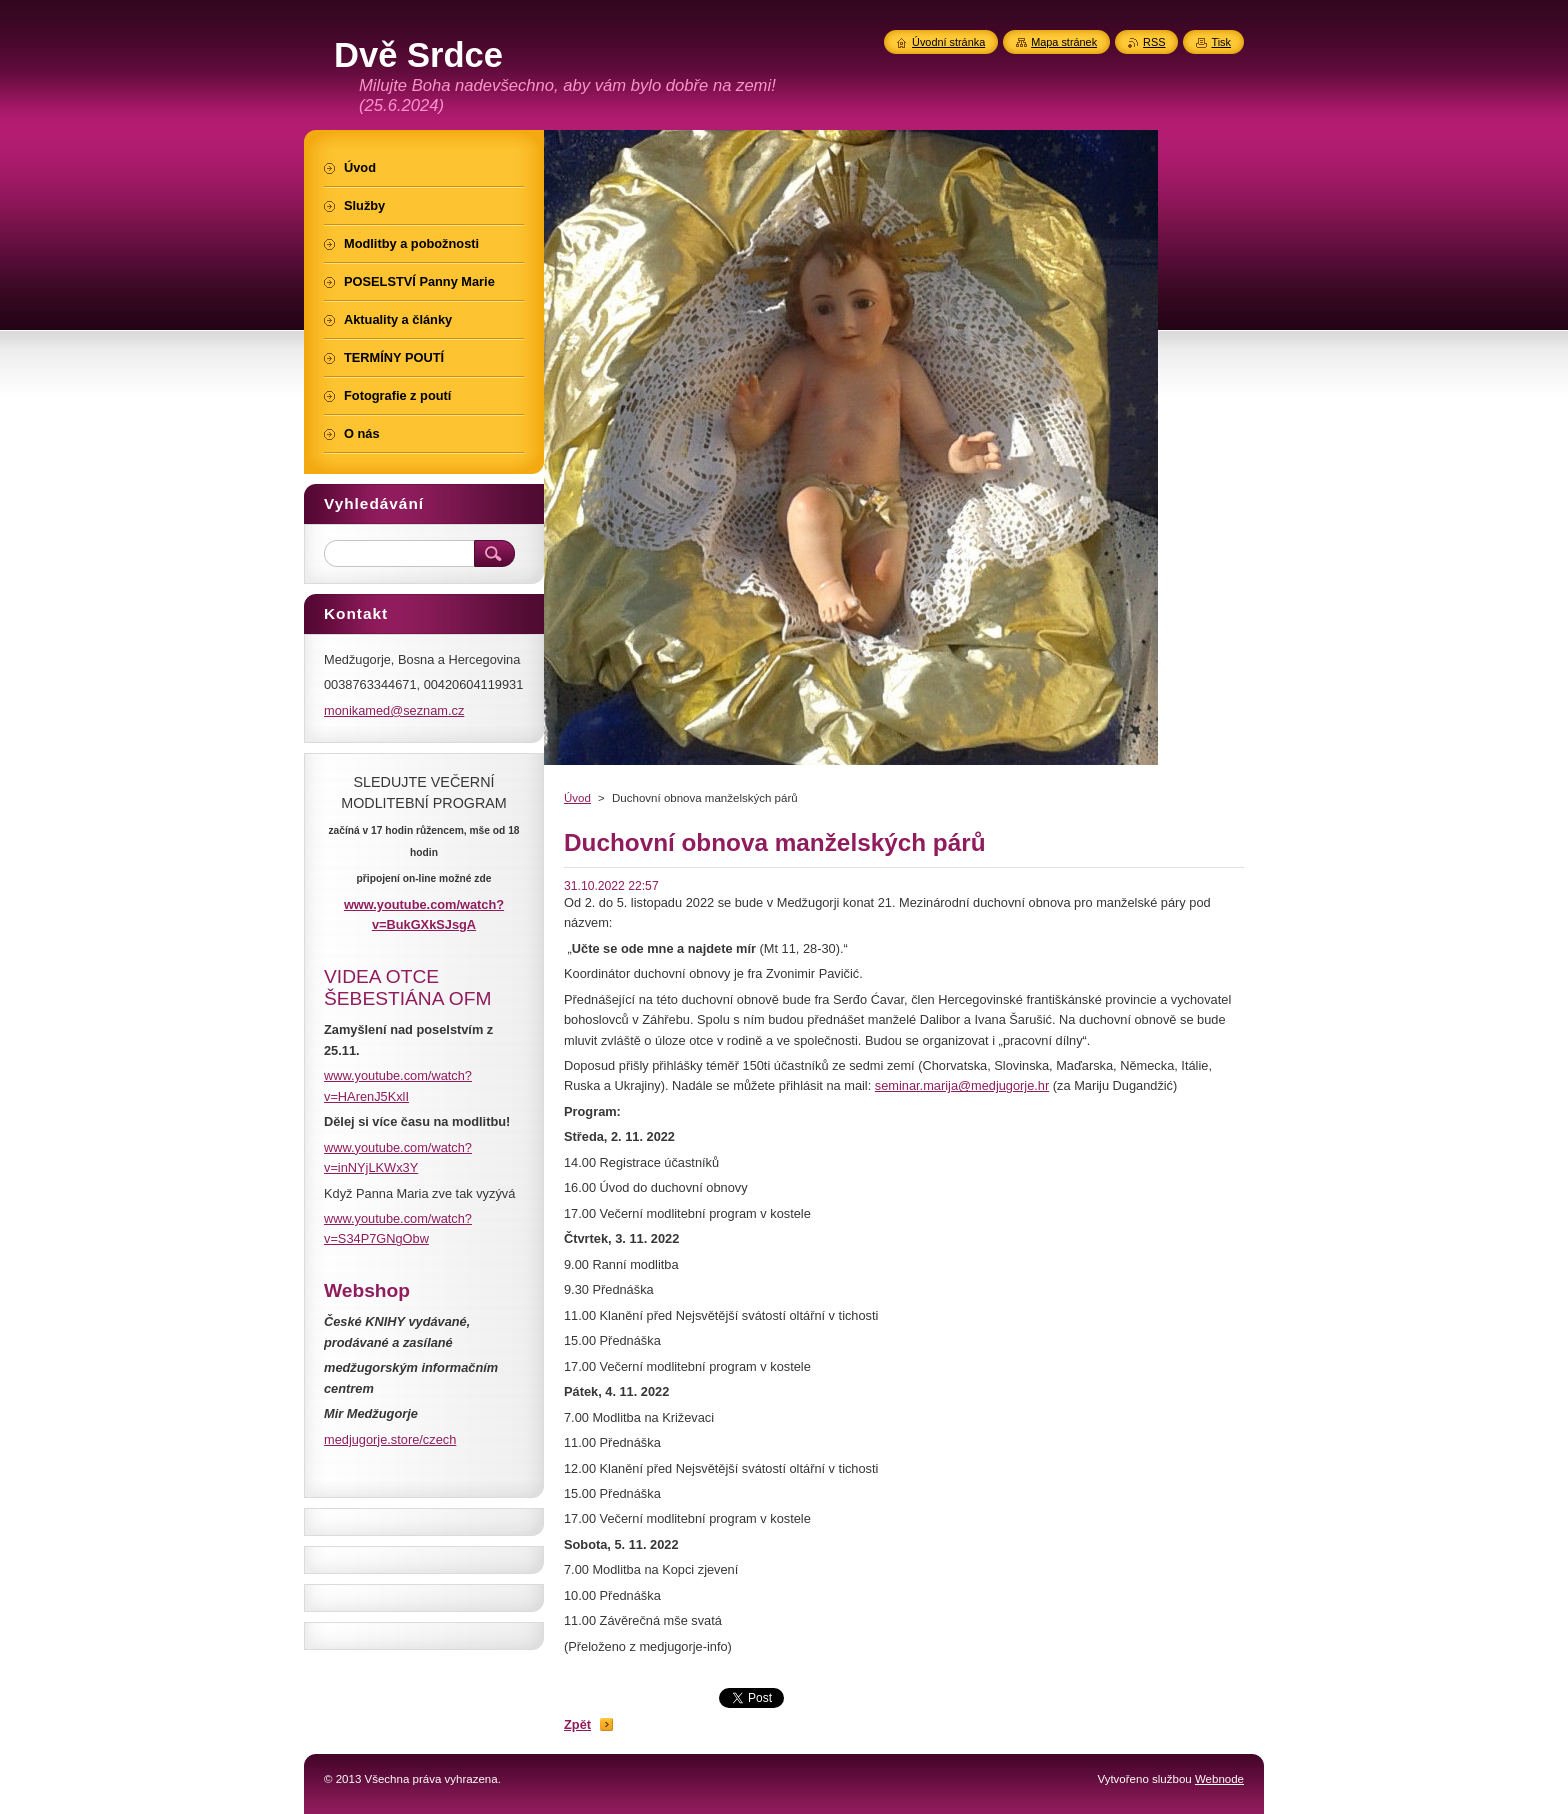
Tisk (1221, 42)
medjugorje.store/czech (390, 1439)
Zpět (577, 1724)
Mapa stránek (1064, 42)
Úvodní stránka (948, 42)
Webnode (1219, 1779)
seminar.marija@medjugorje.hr (962, 1085)
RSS (1154, 42)
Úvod (577, 798)
